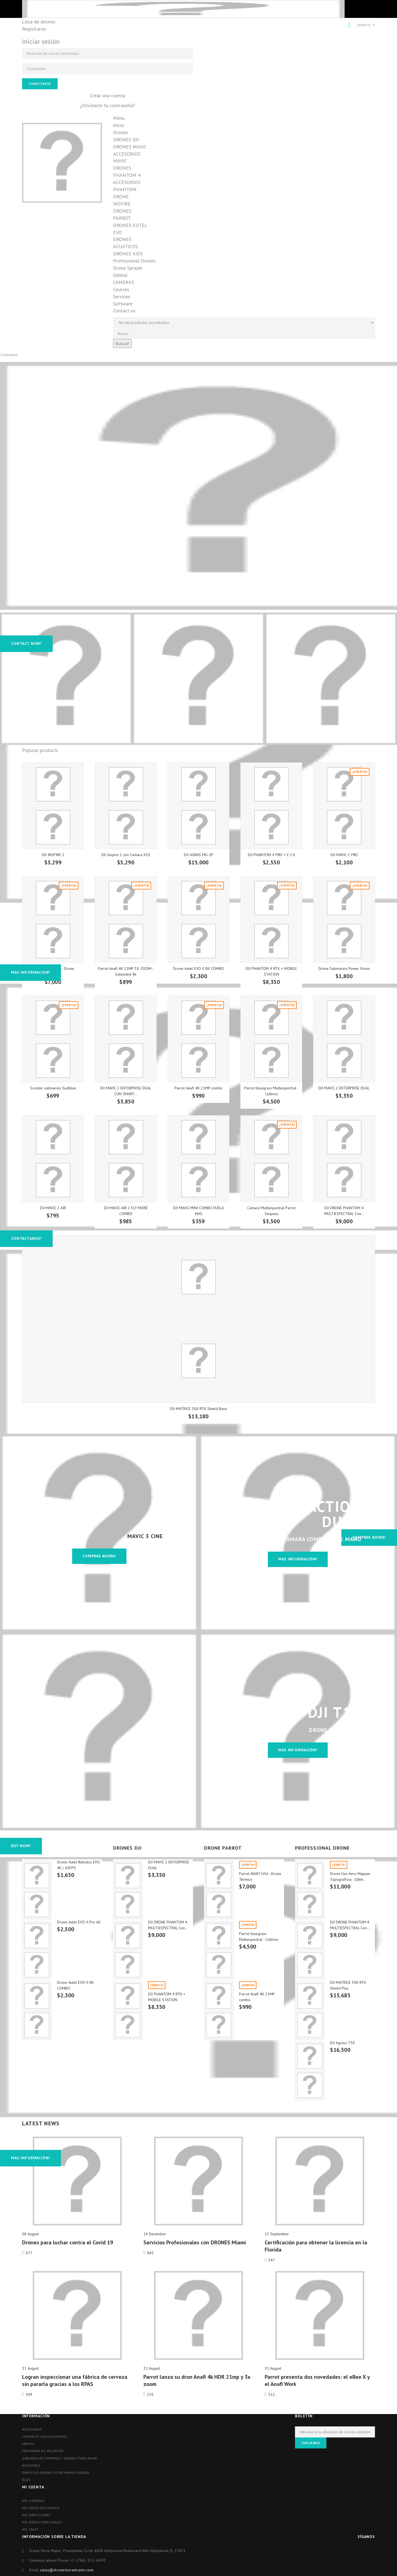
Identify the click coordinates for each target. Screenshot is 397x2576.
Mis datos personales (42, 2522)
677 (29, 2252)
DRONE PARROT (223, 1848)
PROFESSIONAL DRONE (322, 1848)
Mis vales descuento (41, 2508)
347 (271, 2260)
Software (122, 304)
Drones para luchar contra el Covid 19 (67, 2242)
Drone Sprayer (128, 268)
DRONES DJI (126, 139)
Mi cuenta (33, 2487)
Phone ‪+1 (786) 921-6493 (81, 2560)
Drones (120, 132)
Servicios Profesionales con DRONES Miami (194, 2242)
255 (150, 2394)
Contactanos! (26, 1238)
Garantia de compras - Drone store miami (59, 2458)
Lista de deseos (38, 21)
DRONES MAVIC (129, 147)
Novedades (32, 2429)
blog (26, 2480)
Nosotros (31, 2465)
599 (29, 2394)
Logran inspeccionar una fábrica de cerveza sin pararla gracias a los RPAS (74, 2380)
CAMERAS (123, 282)
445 (150, 2252)
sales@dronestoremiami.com (67, 2569)
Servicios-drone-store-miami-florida (55, 2473)
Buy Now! (21, 1845)
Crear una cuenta (107, 95)
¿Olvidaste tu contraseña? (107, 105)
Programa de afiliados (43, 2451)
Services (121, 296)
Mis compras (33, 2501)
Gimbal (120, 275)
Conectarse (40, 84)
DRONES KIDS (128, 253)
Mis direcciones (36, 2515)
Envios (28, 2444)
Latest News (41, 2123)
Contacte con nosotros (44, 2436)
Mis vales (30, 2529)
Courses (121, 289)
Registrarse (34, 29)
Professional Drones (134, 261)
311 (271, 2394)
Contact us (124, 310)
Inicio (118, 125)
